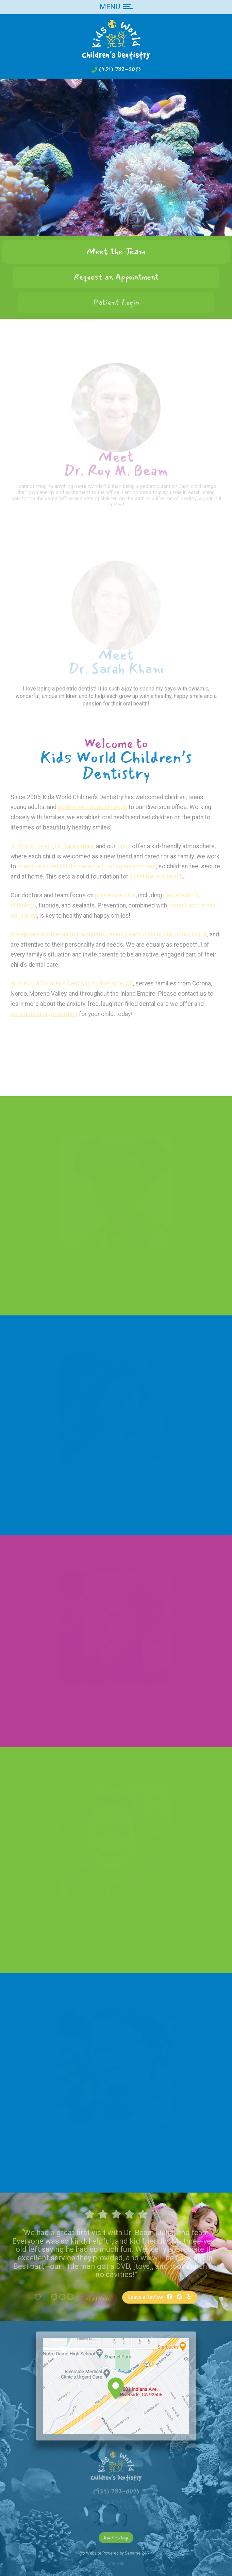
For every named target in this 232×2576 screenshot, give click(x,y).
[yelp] (189, 2297)
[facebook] (169, 2297)
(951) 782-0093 (120, 69)
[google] (179, 2297)
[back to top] (116, 2537)
